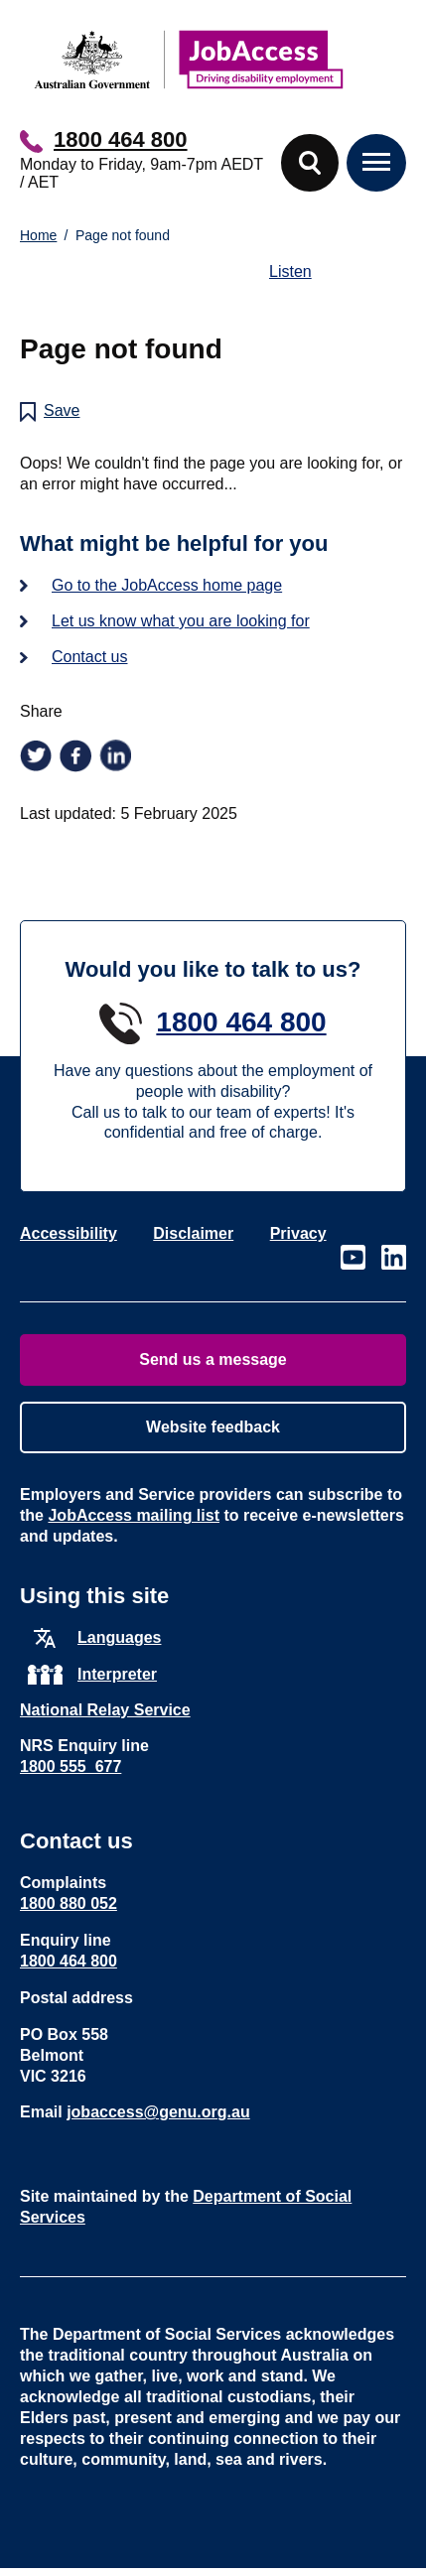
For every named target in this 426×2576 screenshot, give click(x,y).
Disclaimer (193, 1233)
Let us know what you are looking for (181, 620)
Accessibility (68, 1233)
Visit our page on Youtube (353, 1258)
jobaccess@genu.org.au (158, 2111)
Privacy (298, 1233)
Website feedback (213, 1427)
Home (38, 235)
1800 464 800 (121, 139)
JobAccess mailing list (133, 1515)
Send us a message (213, 1359)
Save (61, 410)
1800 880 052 (68, 1903)
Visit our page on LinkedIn (393, 1258)
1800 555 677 (70, 1766)
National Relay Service (105, 1709)
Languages (119, 1637)
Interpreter (117, 1674)
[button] (310, 163)
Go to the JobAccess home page (167, 585)
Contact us (89, 656)
